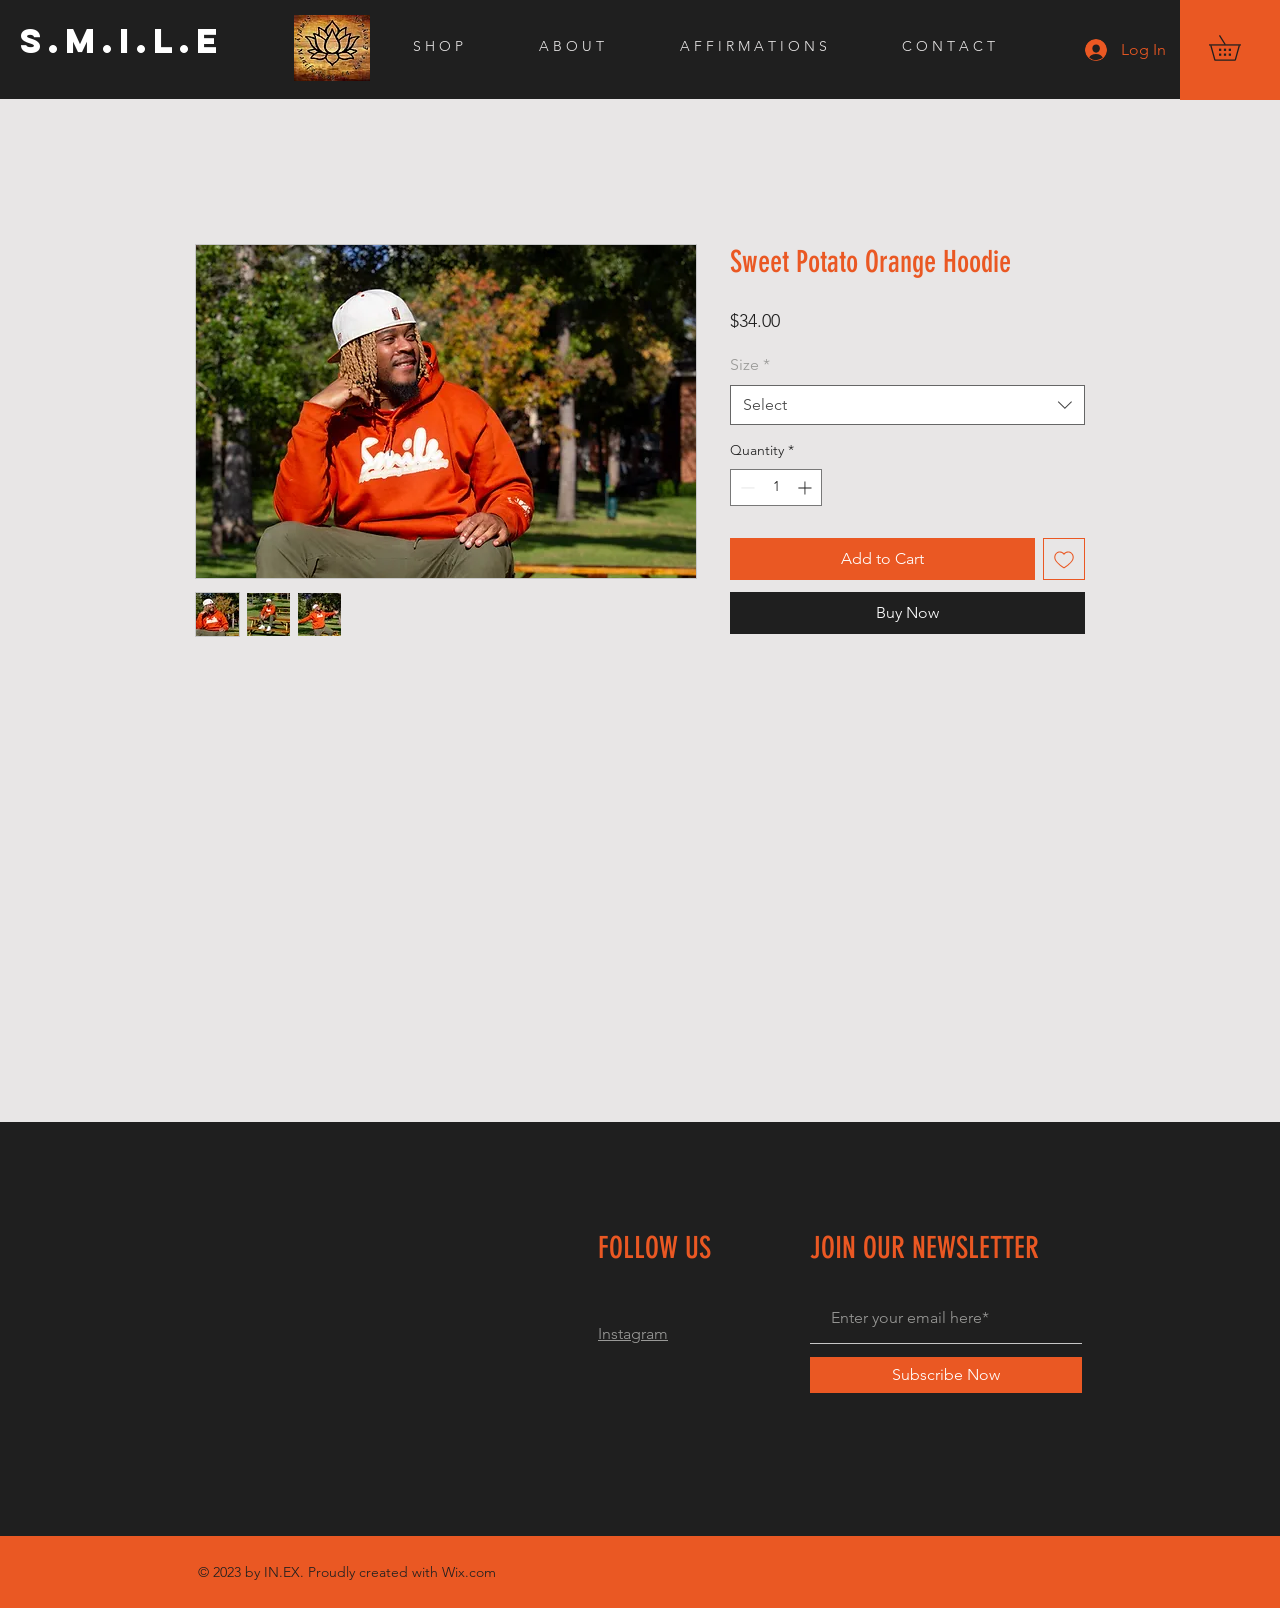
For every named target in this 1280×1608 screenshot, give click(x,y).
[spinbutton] (776, 487)
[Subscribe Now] (946, 1375)
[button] (1237, 48)
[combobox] (907, 405)
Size (750, 364)
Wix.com (469, 1572)
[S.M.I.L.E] (122, 41)
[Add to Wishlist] (1064, 559)
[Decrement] (745, 487)
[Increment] (806, 487)
